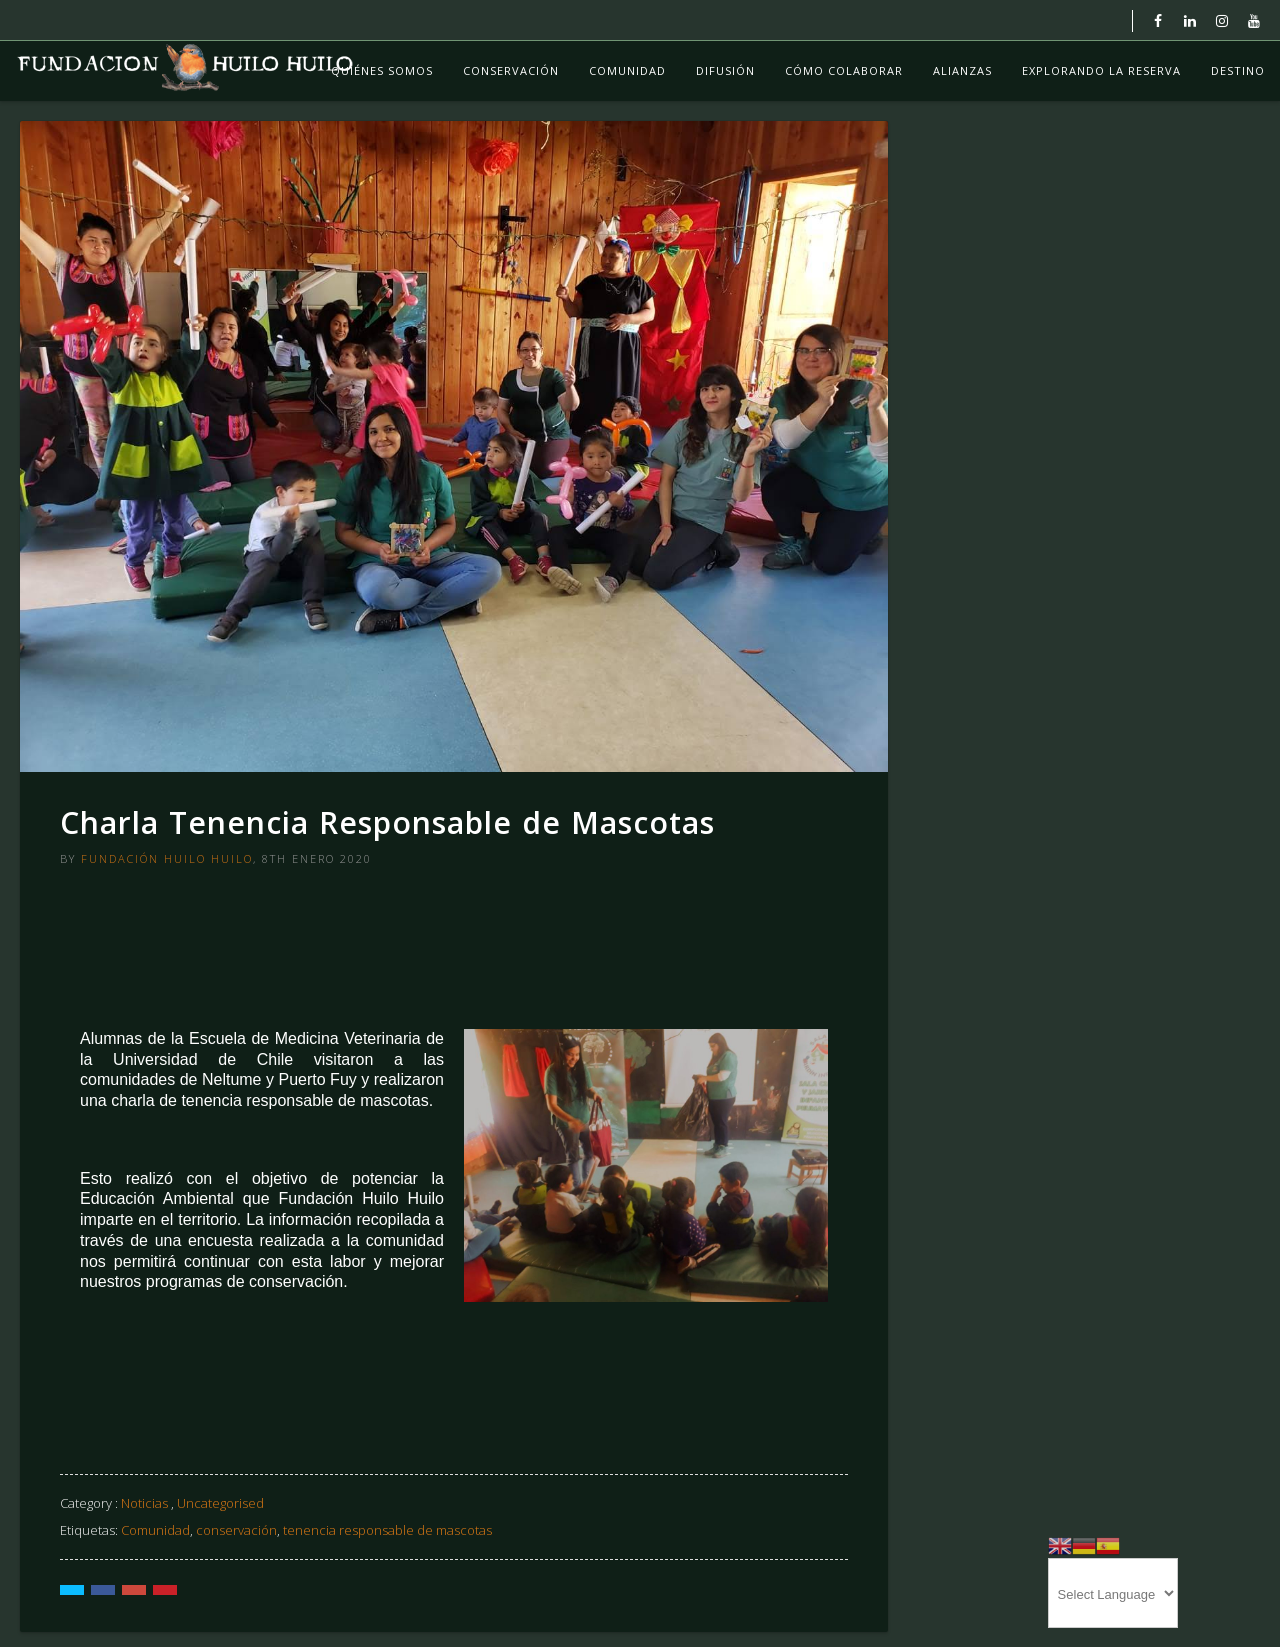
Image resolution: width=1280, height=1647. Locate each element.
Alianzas (962, 70)
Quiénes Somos (382, 70)
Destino (1238, 70)
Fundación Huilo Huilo (167, 858)
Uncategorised (220, 1503)
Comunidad (627, 70)
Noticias (144, 1503)
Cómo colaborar (844, 70)
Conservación (511, 70)
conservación (236, 1530)
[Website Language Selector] (1113, 1593)
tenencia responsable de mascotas (387, 1530)
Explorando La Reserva (1101, 70)
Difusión (725, 70)
